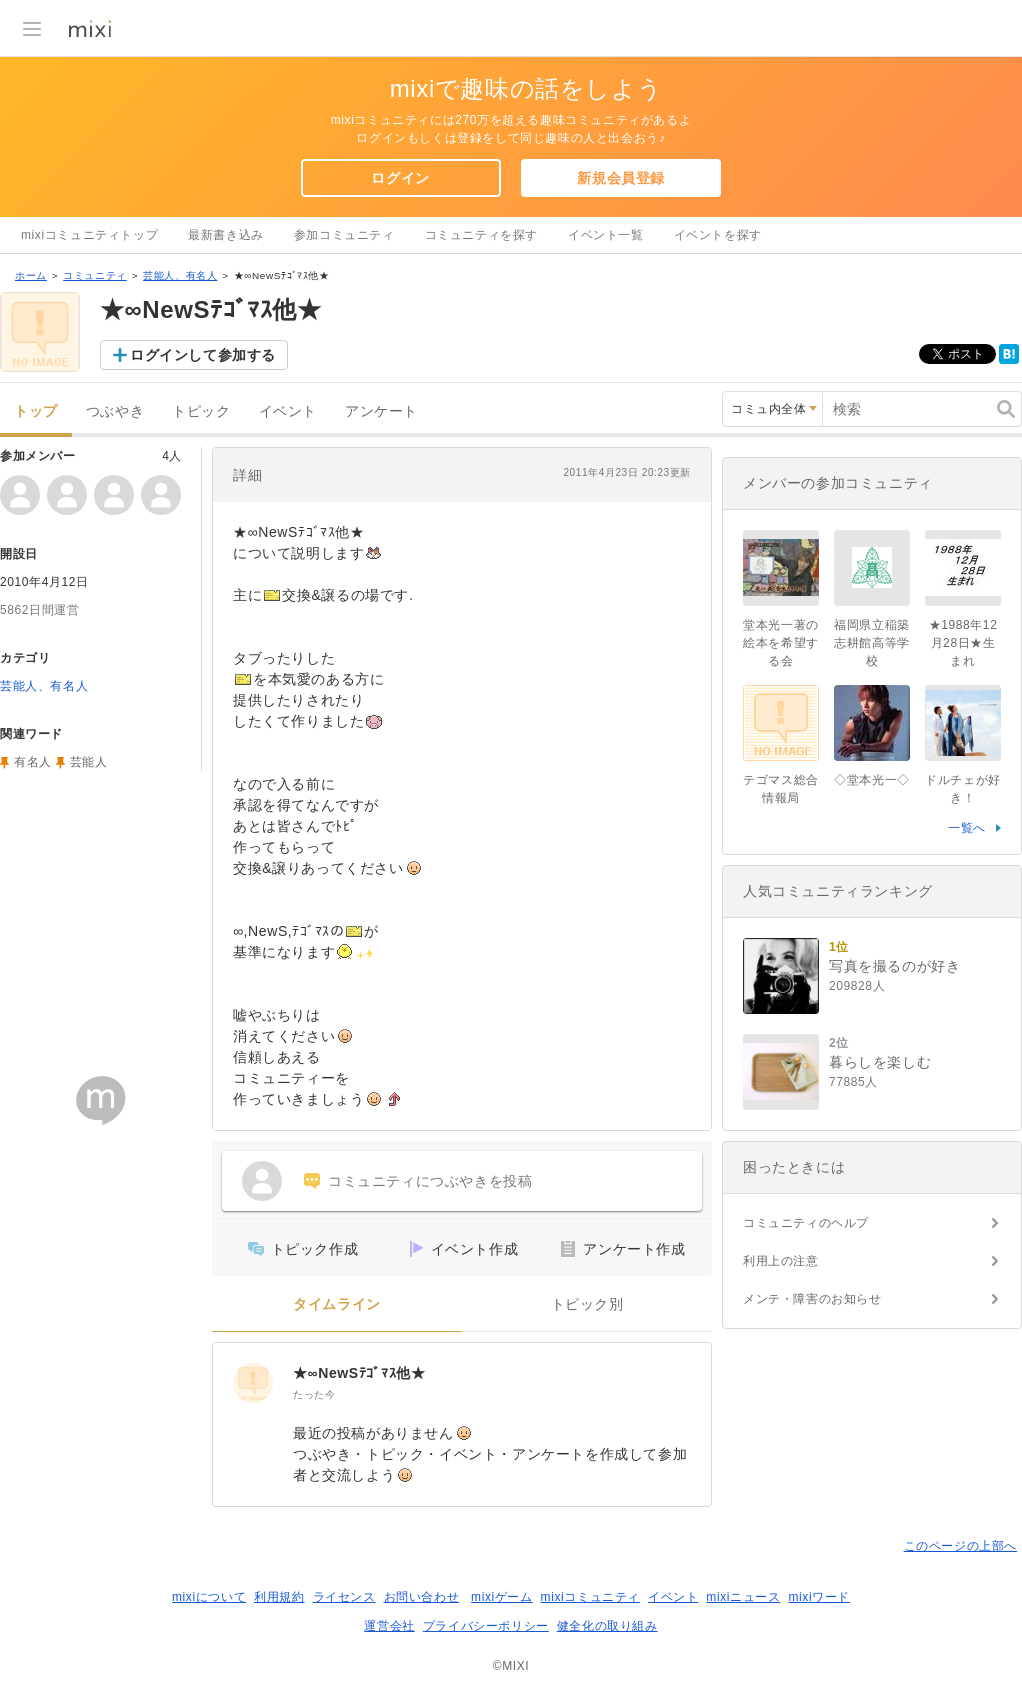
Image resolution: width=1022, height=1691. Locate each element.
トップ (36, 411)
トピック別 (587, 1304)
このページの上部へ (960, 1546)
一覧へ (967, 828)
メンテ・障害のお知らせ (812, 1299)
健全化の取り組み (607, 1626)
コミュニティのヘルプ (806, 1223)
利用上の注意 (781, 1261)
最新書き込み (226, 235)
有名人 (33, 762)
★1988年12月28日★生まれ (963, 643)
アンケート (381, 411)
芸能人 (89, 762)
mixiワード (819, 1597)
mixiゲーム (502, 1597)
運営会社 (389, 1626)
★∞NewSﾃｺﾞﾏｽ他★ (359, 1373)
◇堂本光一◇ (872, 780)
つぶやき (115, 411)
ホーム (31, 275)
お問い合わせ (422, 1597)
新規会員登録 (621, 178)
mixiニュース (743, 1597)
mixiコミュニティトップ (89, 235)
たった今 (314, 1394)
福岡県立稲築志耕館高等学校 (872, 643)
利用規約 (279, 1597)
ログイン (400, 178)
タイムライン (337, 1304)
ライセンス (344, 1597)
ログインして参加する (203, 355)
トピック (201, 411)
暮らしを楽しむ (880, 1062)
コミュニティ (95, 275)
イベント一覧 (606, 235)
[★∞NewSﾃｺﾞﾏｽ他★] (253, 1383)
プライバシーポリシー (486, 1626)
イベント (288, 411)
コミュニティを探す (481, 235)
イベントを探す (718, 235)
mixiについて (209, 1597)
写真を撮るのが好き (894, 966)
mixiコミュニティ (590, 1597)
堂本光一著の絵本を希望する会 (781, 643)
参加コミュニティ (344, 235)
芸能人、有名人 (180, 275)
